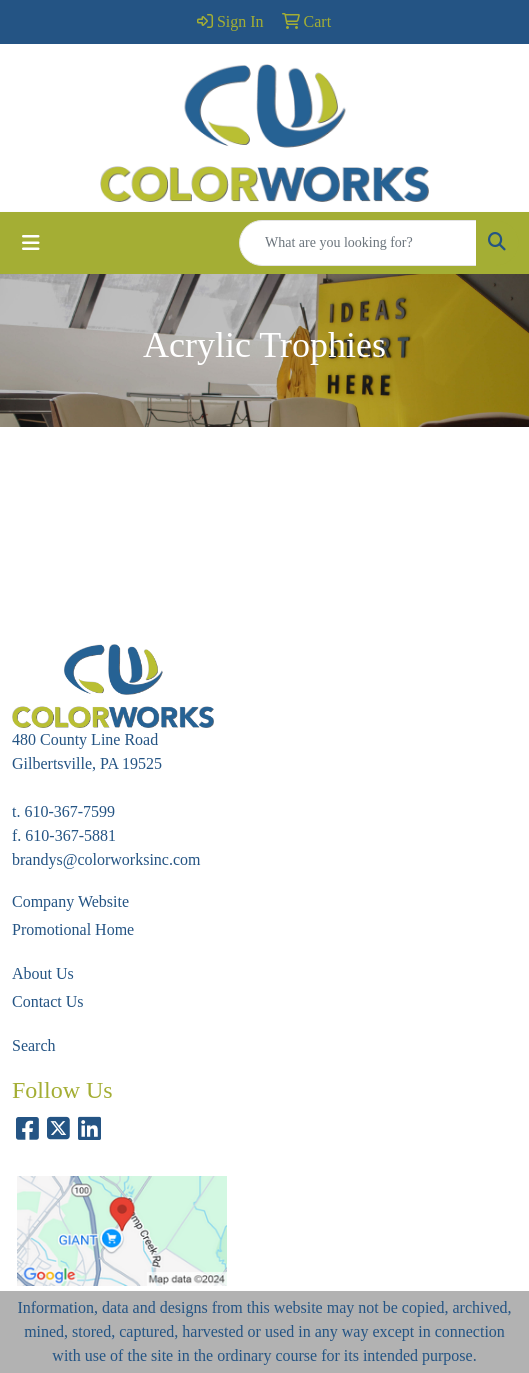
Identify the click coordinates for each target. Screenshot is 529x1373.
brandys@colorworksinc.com (106, 859)
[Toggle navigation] (31, 243)
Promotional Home (73, 929)
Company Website (70, 901)
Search (34, 1045)
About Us (43, 973)
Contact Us (48, 1001)
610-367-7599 (69, 811)
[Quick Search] (358, 243)
